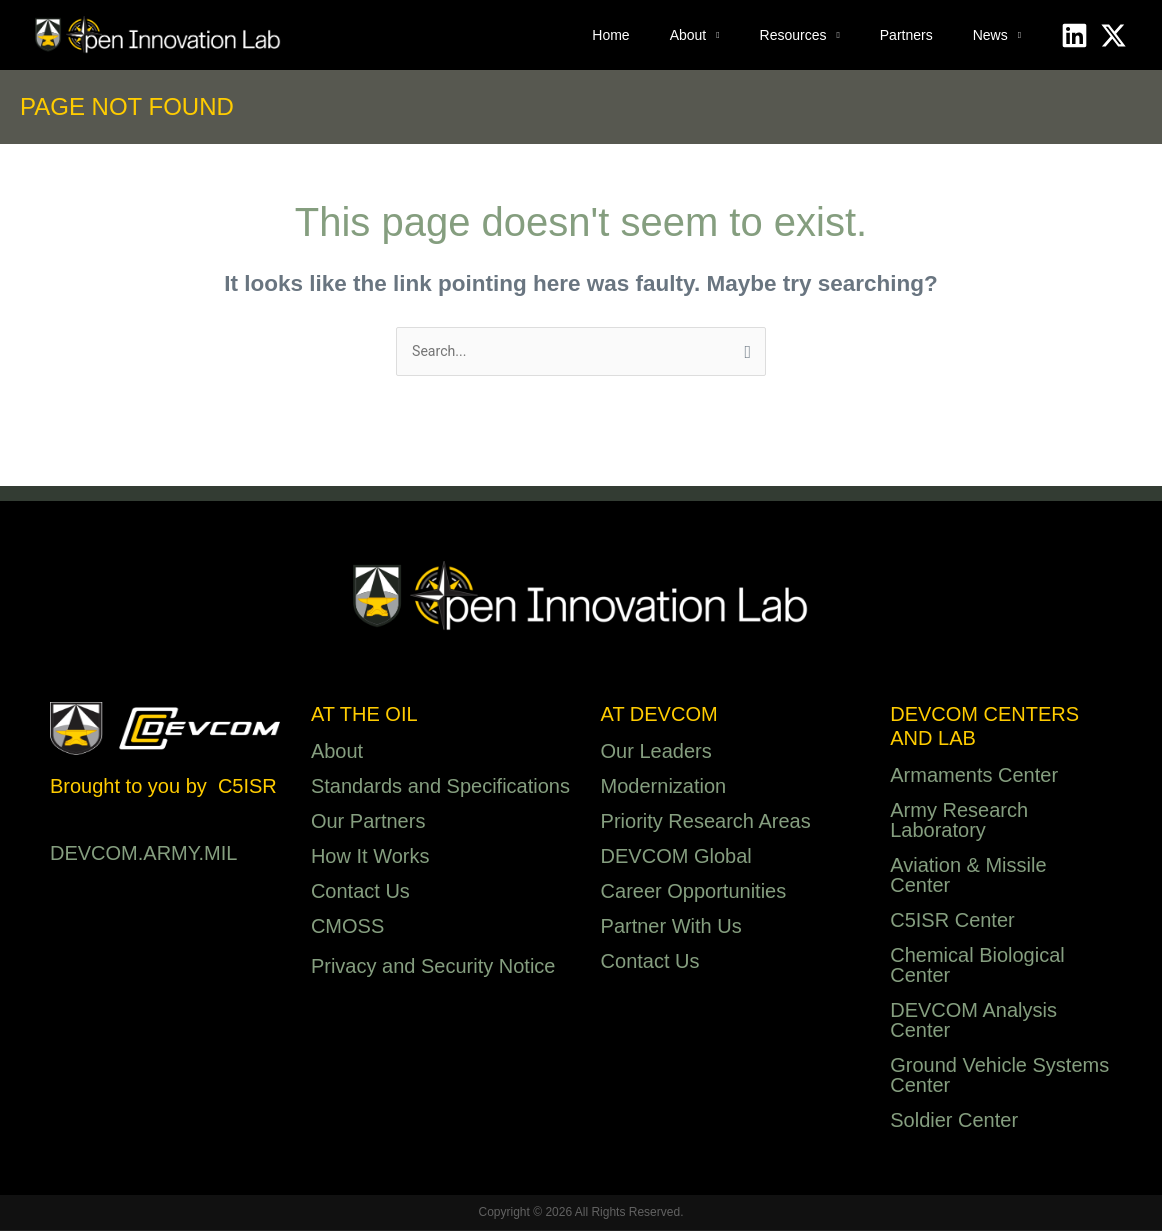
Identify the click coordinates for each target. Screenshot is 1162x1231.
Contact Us (360, 893)
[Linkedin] (1074, 35)
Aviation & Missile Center (968, 877)
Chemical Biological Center (977, 967)
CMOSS (347, 928)
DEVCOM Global (676, 858)
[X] (1113, 35)
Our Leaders (656, 753)
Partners (906, 35)
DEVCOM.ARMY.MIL (143, 855)
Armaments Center (974, 777)
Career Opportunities (694, 893)
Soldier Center (954, 1122)
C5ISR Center (952, 922)
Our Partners (368, 823)
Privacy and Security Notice (433, 968)
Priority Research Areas (706, 823)
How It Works (370, 858)
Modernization (664, 788)
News (990, 35)
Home (610, 35)
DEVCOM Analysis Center (973, 1022)
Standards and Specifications (440, 788)
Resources (793, 35)
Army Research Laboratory (959, 822)
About (688, 35)
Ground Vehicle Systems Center (999, 1077)
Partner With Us (671, 928)
